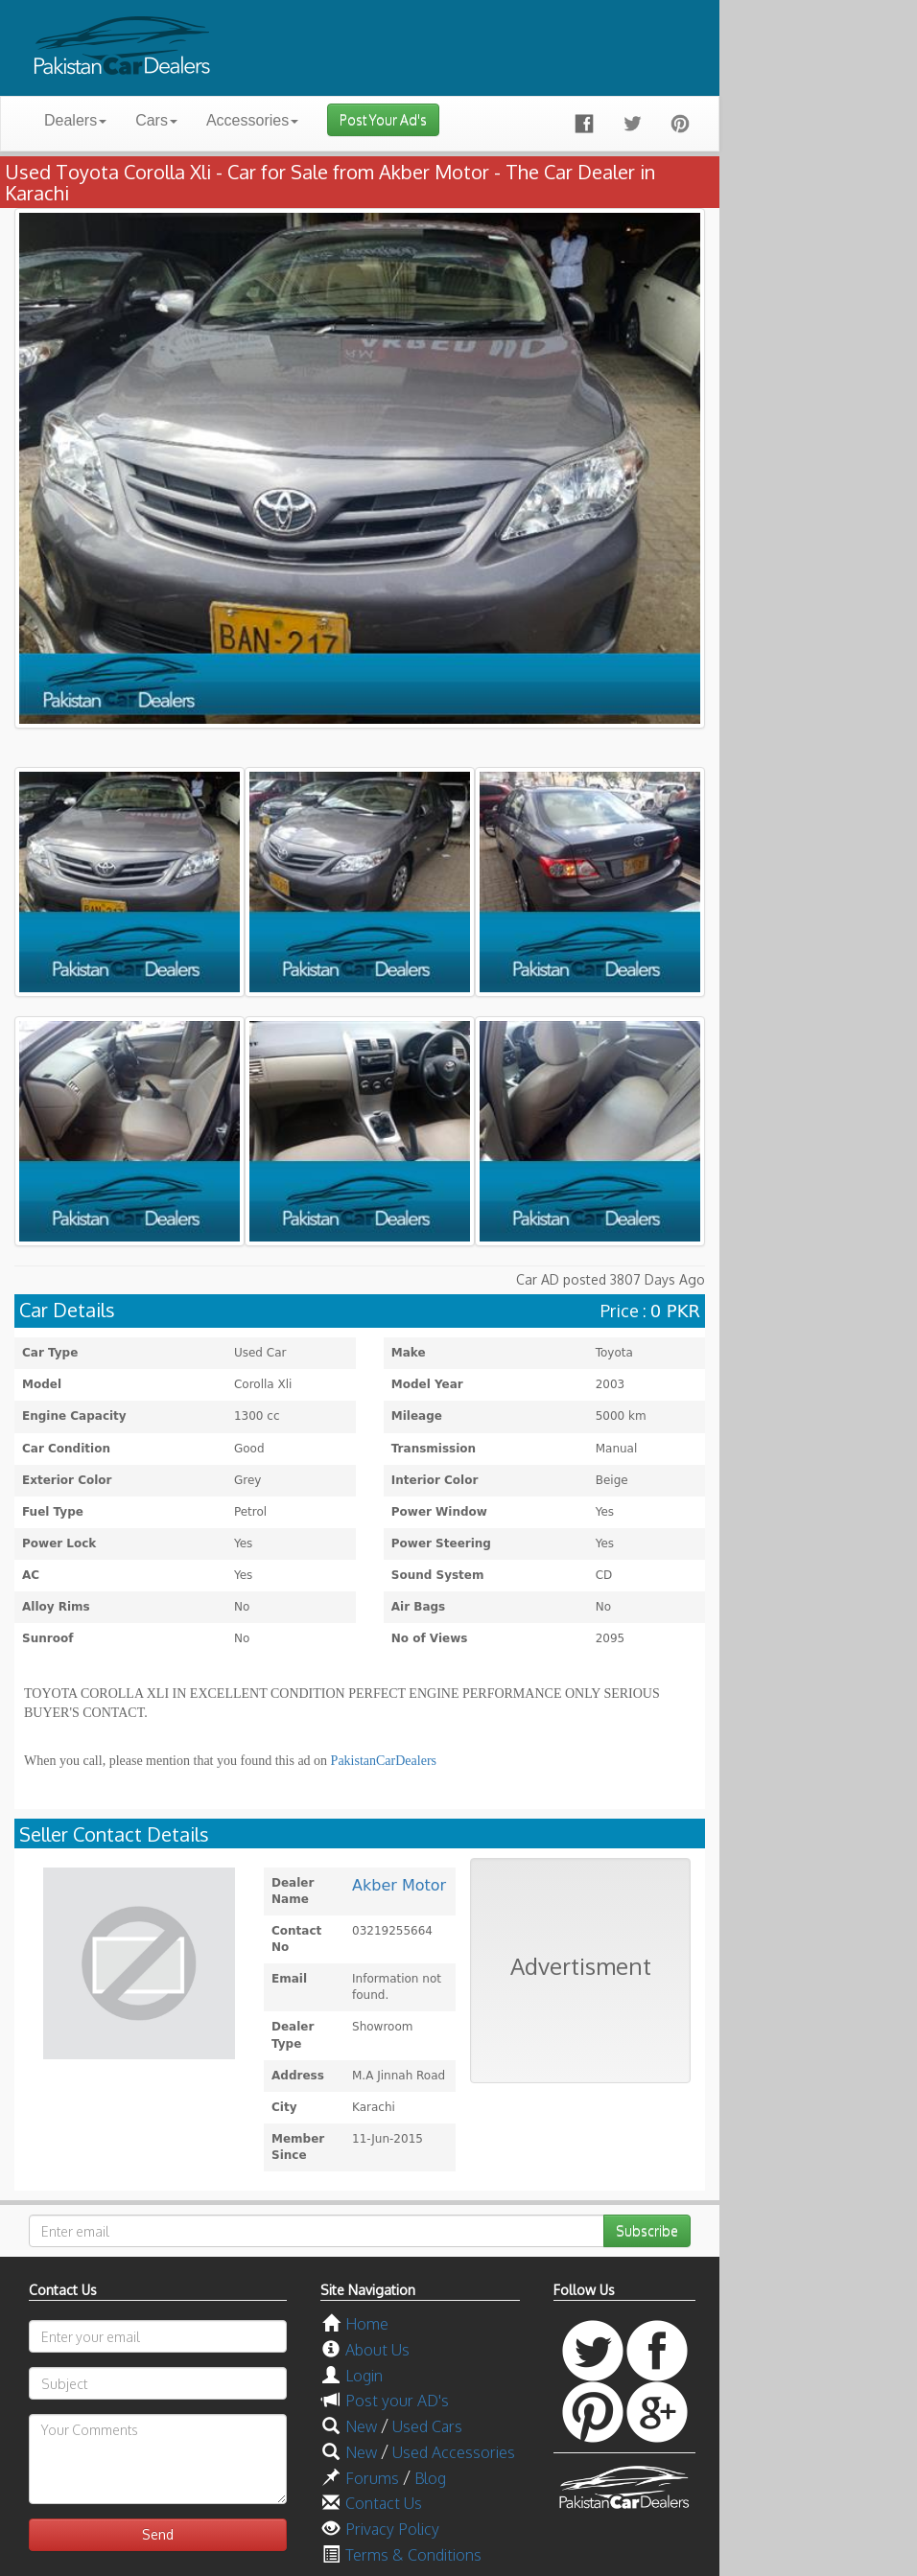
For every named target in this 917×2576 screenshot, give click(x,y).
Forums (372, 2478)
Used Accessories (453, 2452)
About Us (377, 2349)
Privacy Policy (392, 2529)
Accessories (252, 120)
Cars (156, 120)
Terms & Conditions (413, 2554)
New (361, 2426)
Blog (430, 2478)
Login (364, 2375)
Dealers (75, 120)
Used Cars (427, 2426)
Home (366, 2323)
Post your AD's (397, 2400)
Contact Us (383, 2503)
